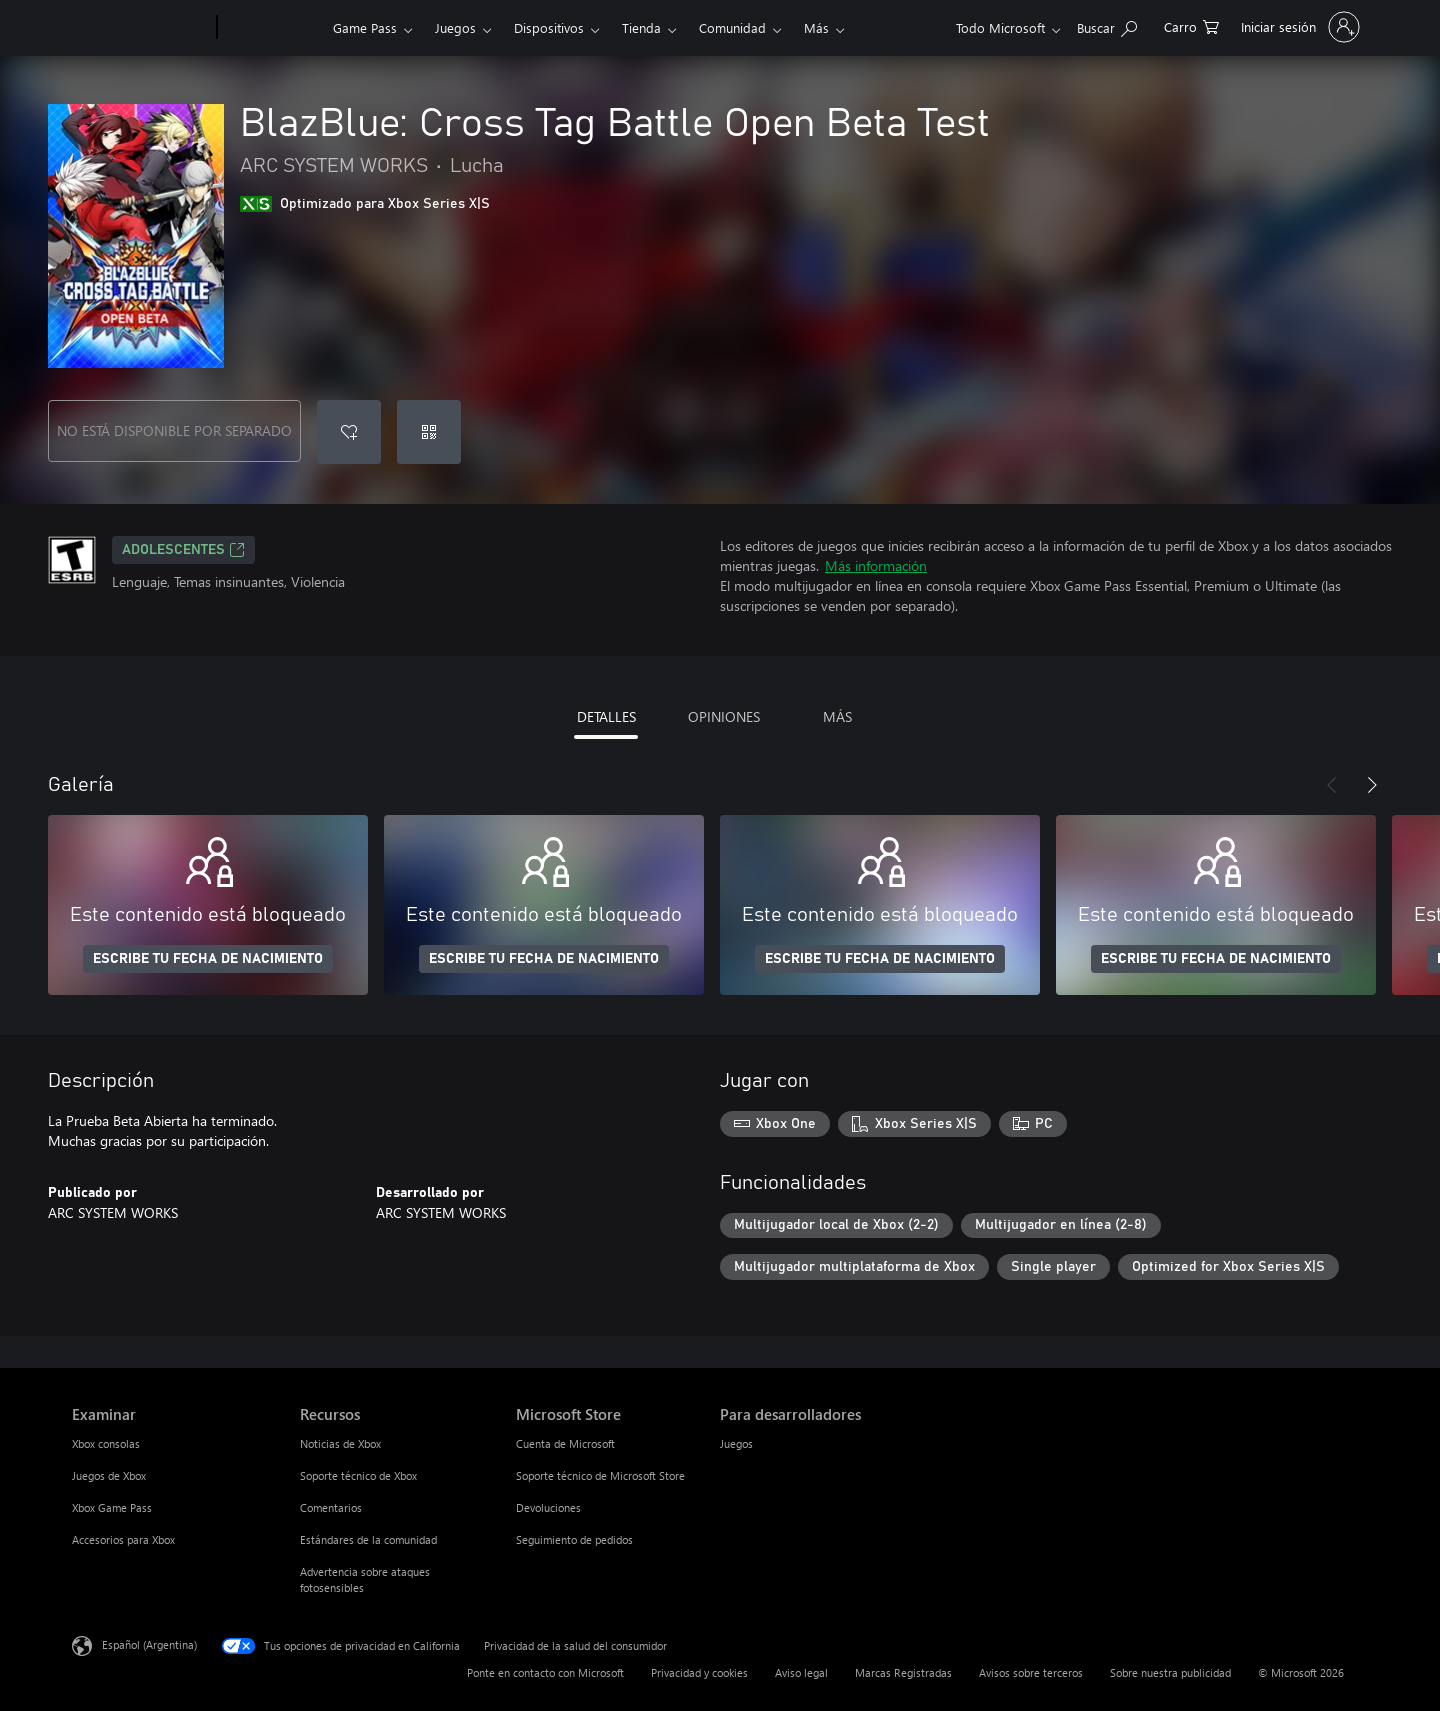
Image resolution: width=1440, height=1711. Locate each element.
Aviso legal (801, 1672)
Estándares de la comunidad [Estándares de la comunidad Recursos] (368, 1539)
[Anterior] (1332, 785)
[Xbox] (272, 28)
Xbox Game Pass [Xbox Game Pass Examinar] (112, 1507)
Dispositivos (549, 27)
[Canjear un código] (429, 432)
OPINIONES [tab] (724, 716)
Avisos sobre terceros (1031, 1672)
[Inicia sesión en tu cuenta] (1298, 27)
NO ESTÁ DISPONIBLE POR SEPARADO (174, 430)
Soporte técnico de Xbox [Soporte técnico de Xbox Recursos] (358, 1475)
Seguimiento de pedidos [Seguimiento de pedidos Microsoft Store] (574, 1539)
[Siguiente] (1372, 785)
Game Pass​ (365, 27)
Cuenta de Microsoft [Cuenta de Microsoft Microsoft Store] (565, 1443)
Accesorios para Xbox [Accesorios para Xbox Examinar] (123, 1539)
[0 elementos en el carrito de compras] (1191, 25)
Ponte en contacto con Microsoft (545, 1672)
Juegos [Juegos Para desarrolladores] (736, 1443)
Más (816, 27)
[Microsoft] (140, 28)
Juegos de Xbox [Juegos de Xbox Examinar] (109, 1475)
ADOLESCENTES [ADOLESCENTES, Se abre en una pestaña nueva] (183, 550)
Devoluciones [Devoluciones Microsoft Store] (548, 1507)
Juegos (455, 27)
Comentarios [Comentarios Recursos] (331, 1507)
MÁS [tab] (837, 716)
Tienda (641, 27)
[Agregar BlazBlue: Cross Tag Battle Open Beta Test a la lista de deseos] (349, 432)
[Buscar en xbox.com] (1107, 25)
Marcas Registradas (903, 1672)
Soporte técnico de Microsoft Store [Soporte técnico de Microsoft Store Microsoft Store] (600, 1475)
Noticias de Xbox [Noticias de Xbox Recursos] (340, 1443)
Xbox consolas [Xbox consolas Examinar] (106, 1443)
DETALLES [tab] (606, 716)
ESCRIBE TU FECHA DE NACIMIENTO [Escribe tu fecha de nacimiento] (208, 959)
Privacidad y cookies (699, 1672)
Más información (876, 565)
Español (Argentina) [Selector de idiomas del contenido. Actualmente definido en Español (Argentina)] (149, 1644)
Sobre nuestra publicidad (1170, 1672)
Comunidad (732, 27)
